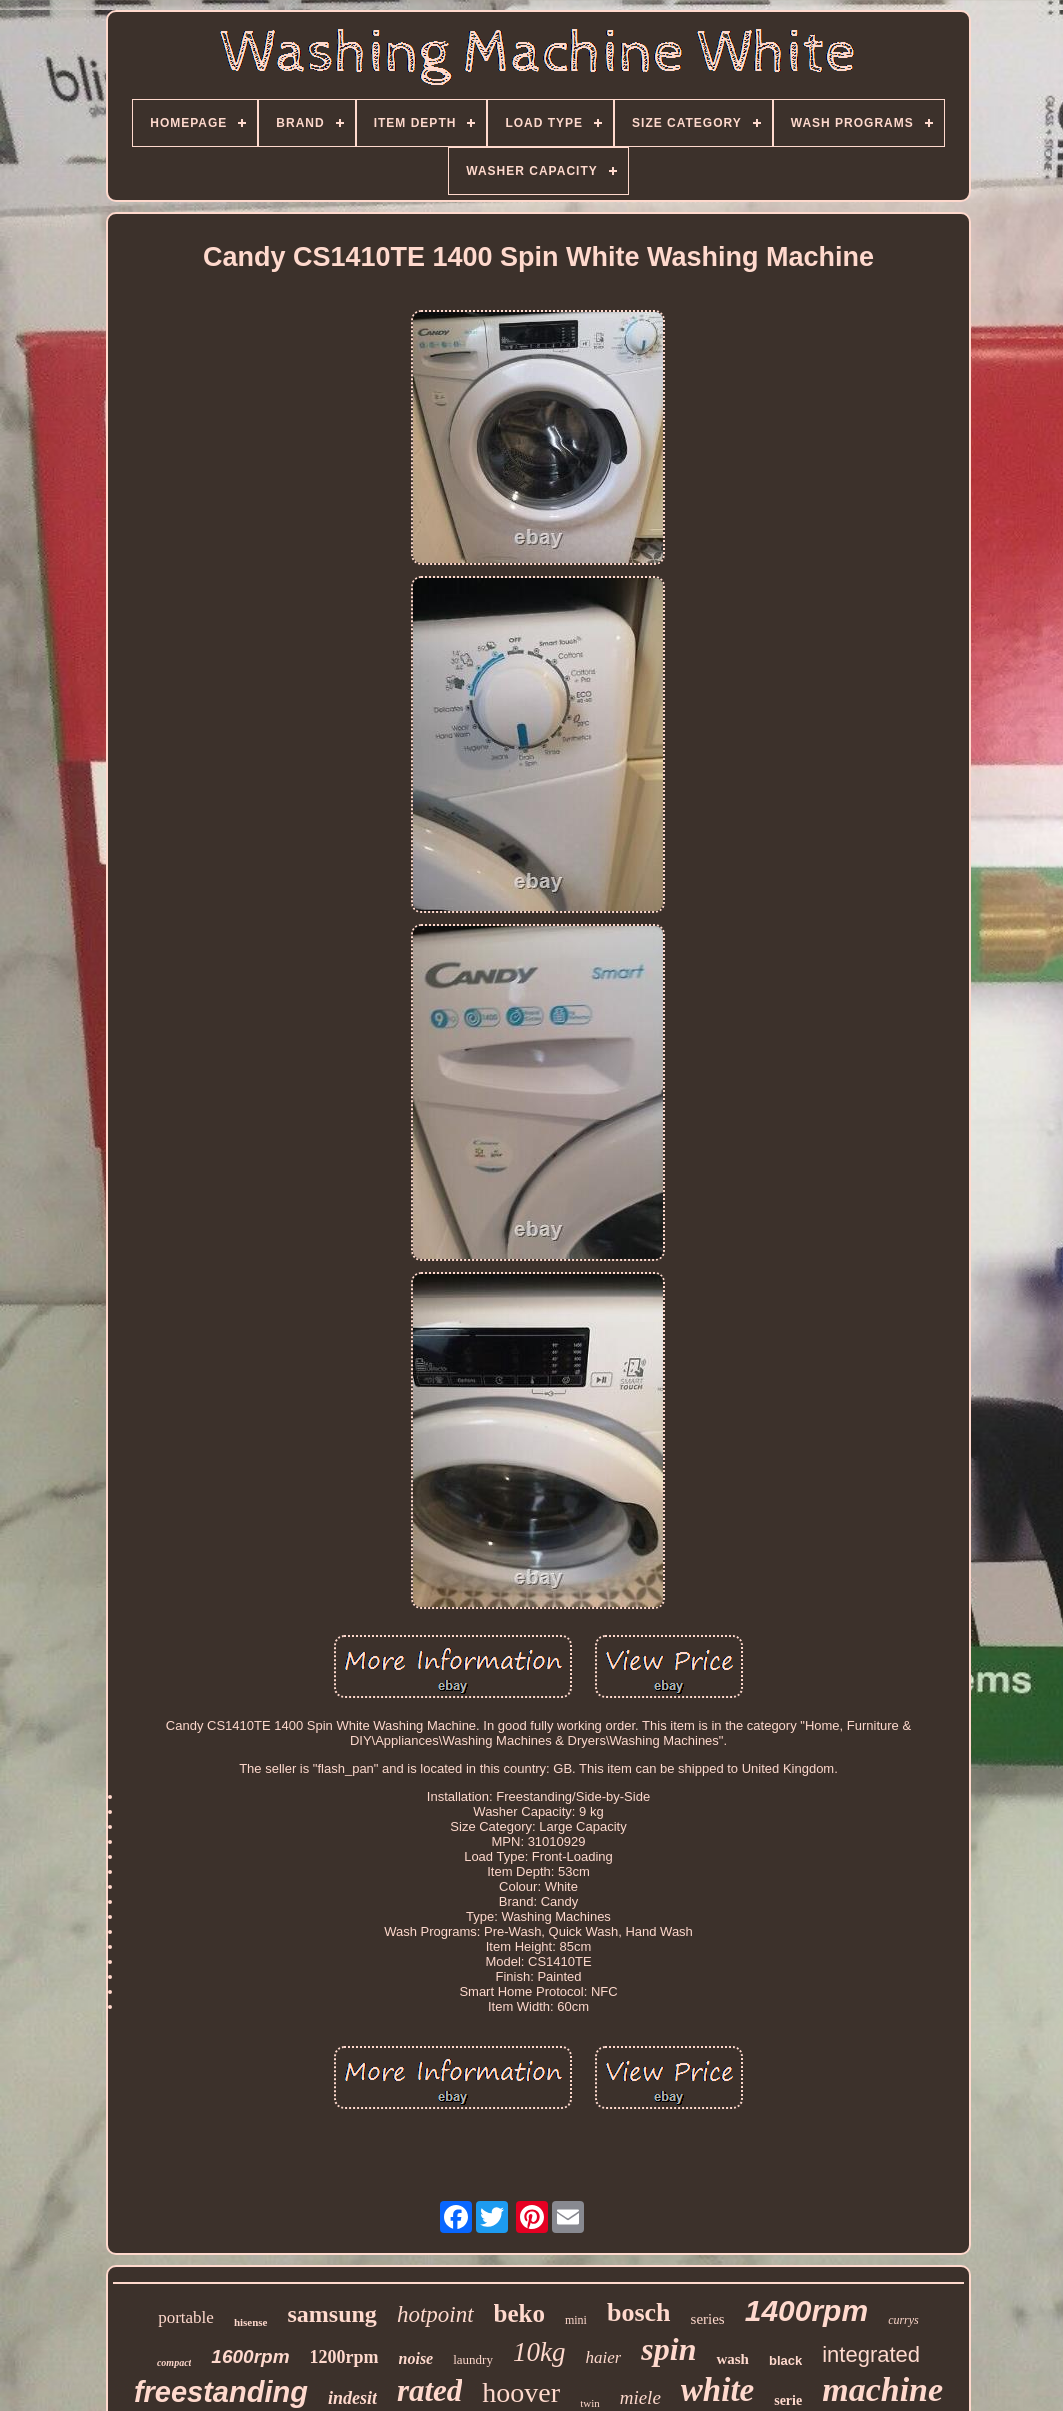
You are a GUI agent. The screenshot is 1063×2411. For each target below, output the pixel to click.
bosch (639, 2312)
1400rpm (806, 2310)
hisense (251, 2322)
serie (788, 2400)
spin (668, 2349)
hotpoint (435, 2314)
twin (590, 2403)
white (717, 2390)
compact (174, 2362)
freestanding (221, 2392)
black (785, 2360)
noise (416, 2358)
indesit (352, 2398)
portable (186, 2317)
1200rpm (344, 2357)
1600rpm (250, 2356)
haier (603, 2357)
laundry (473, 2359)
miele (640, 2397)
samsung (332, 2314)
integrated (871, 2354)
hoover (521, 2392)
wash (732, 2359)
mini (576, 2320)
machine (882, 2389)
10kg (539, 2352)
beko (519, 2313)
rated (429, 2390)
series (708, 2319)
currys (903, 2320)
